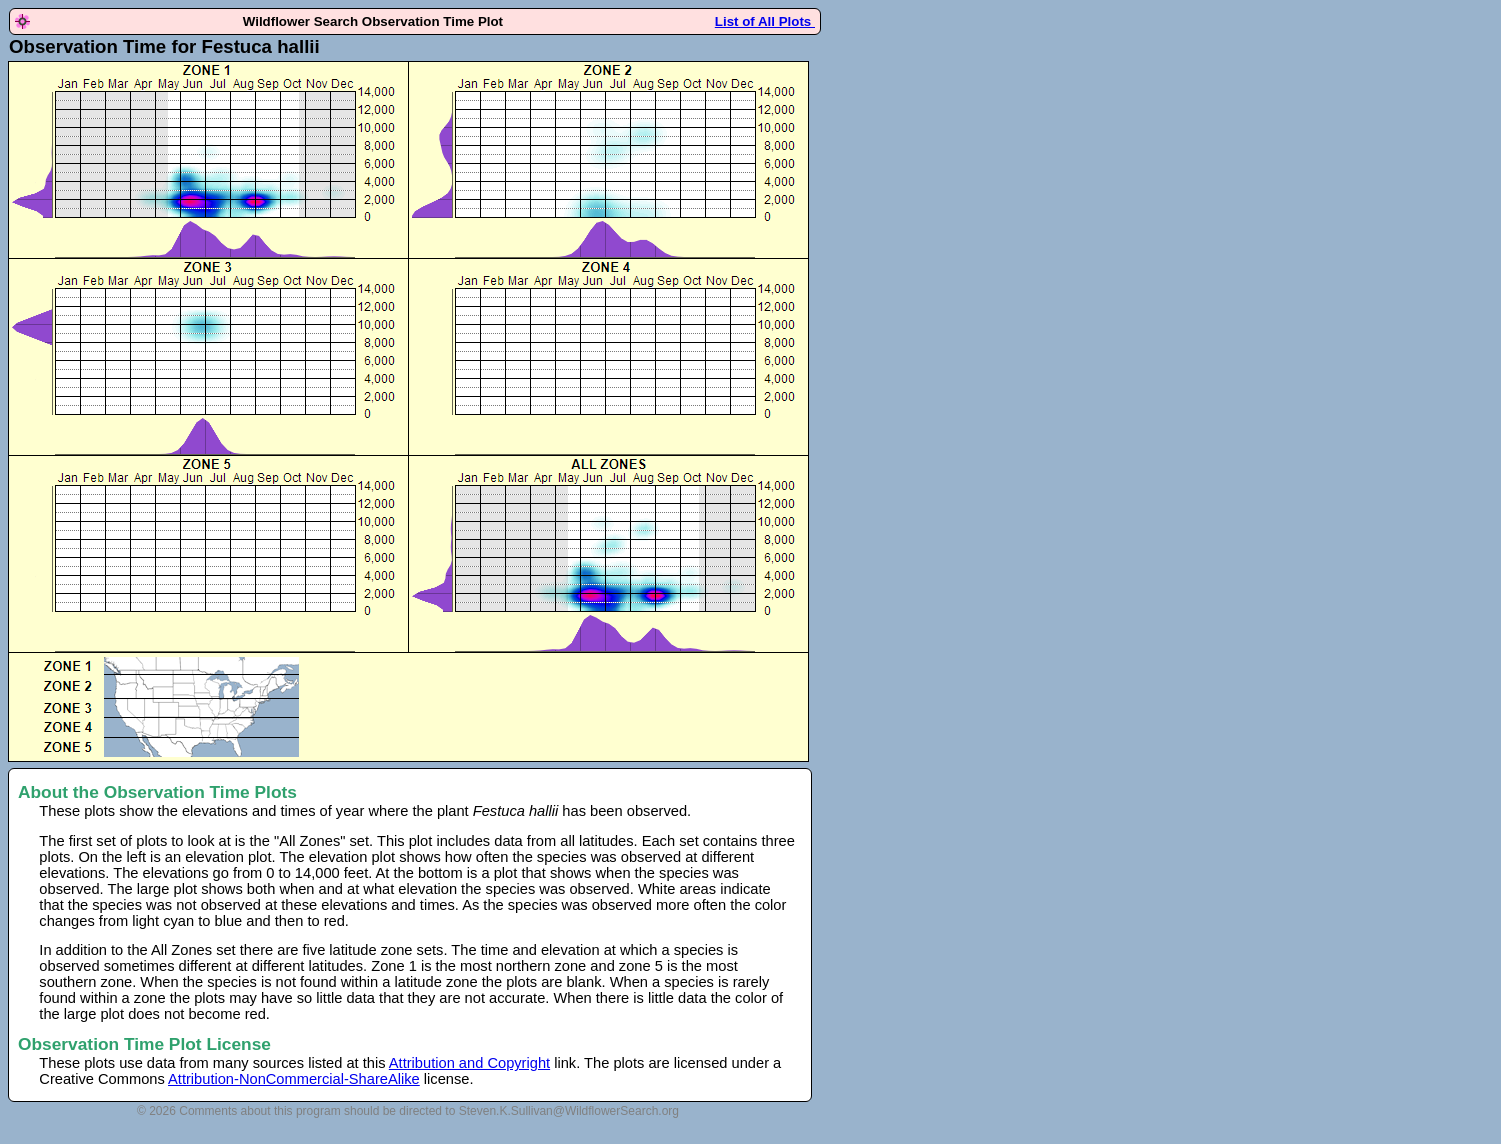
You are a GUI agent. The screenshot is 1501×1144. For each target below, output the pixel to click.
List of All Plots (765, 21)
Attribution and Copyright (469, 1063)
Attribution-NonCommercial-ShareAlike (294, 1079)
